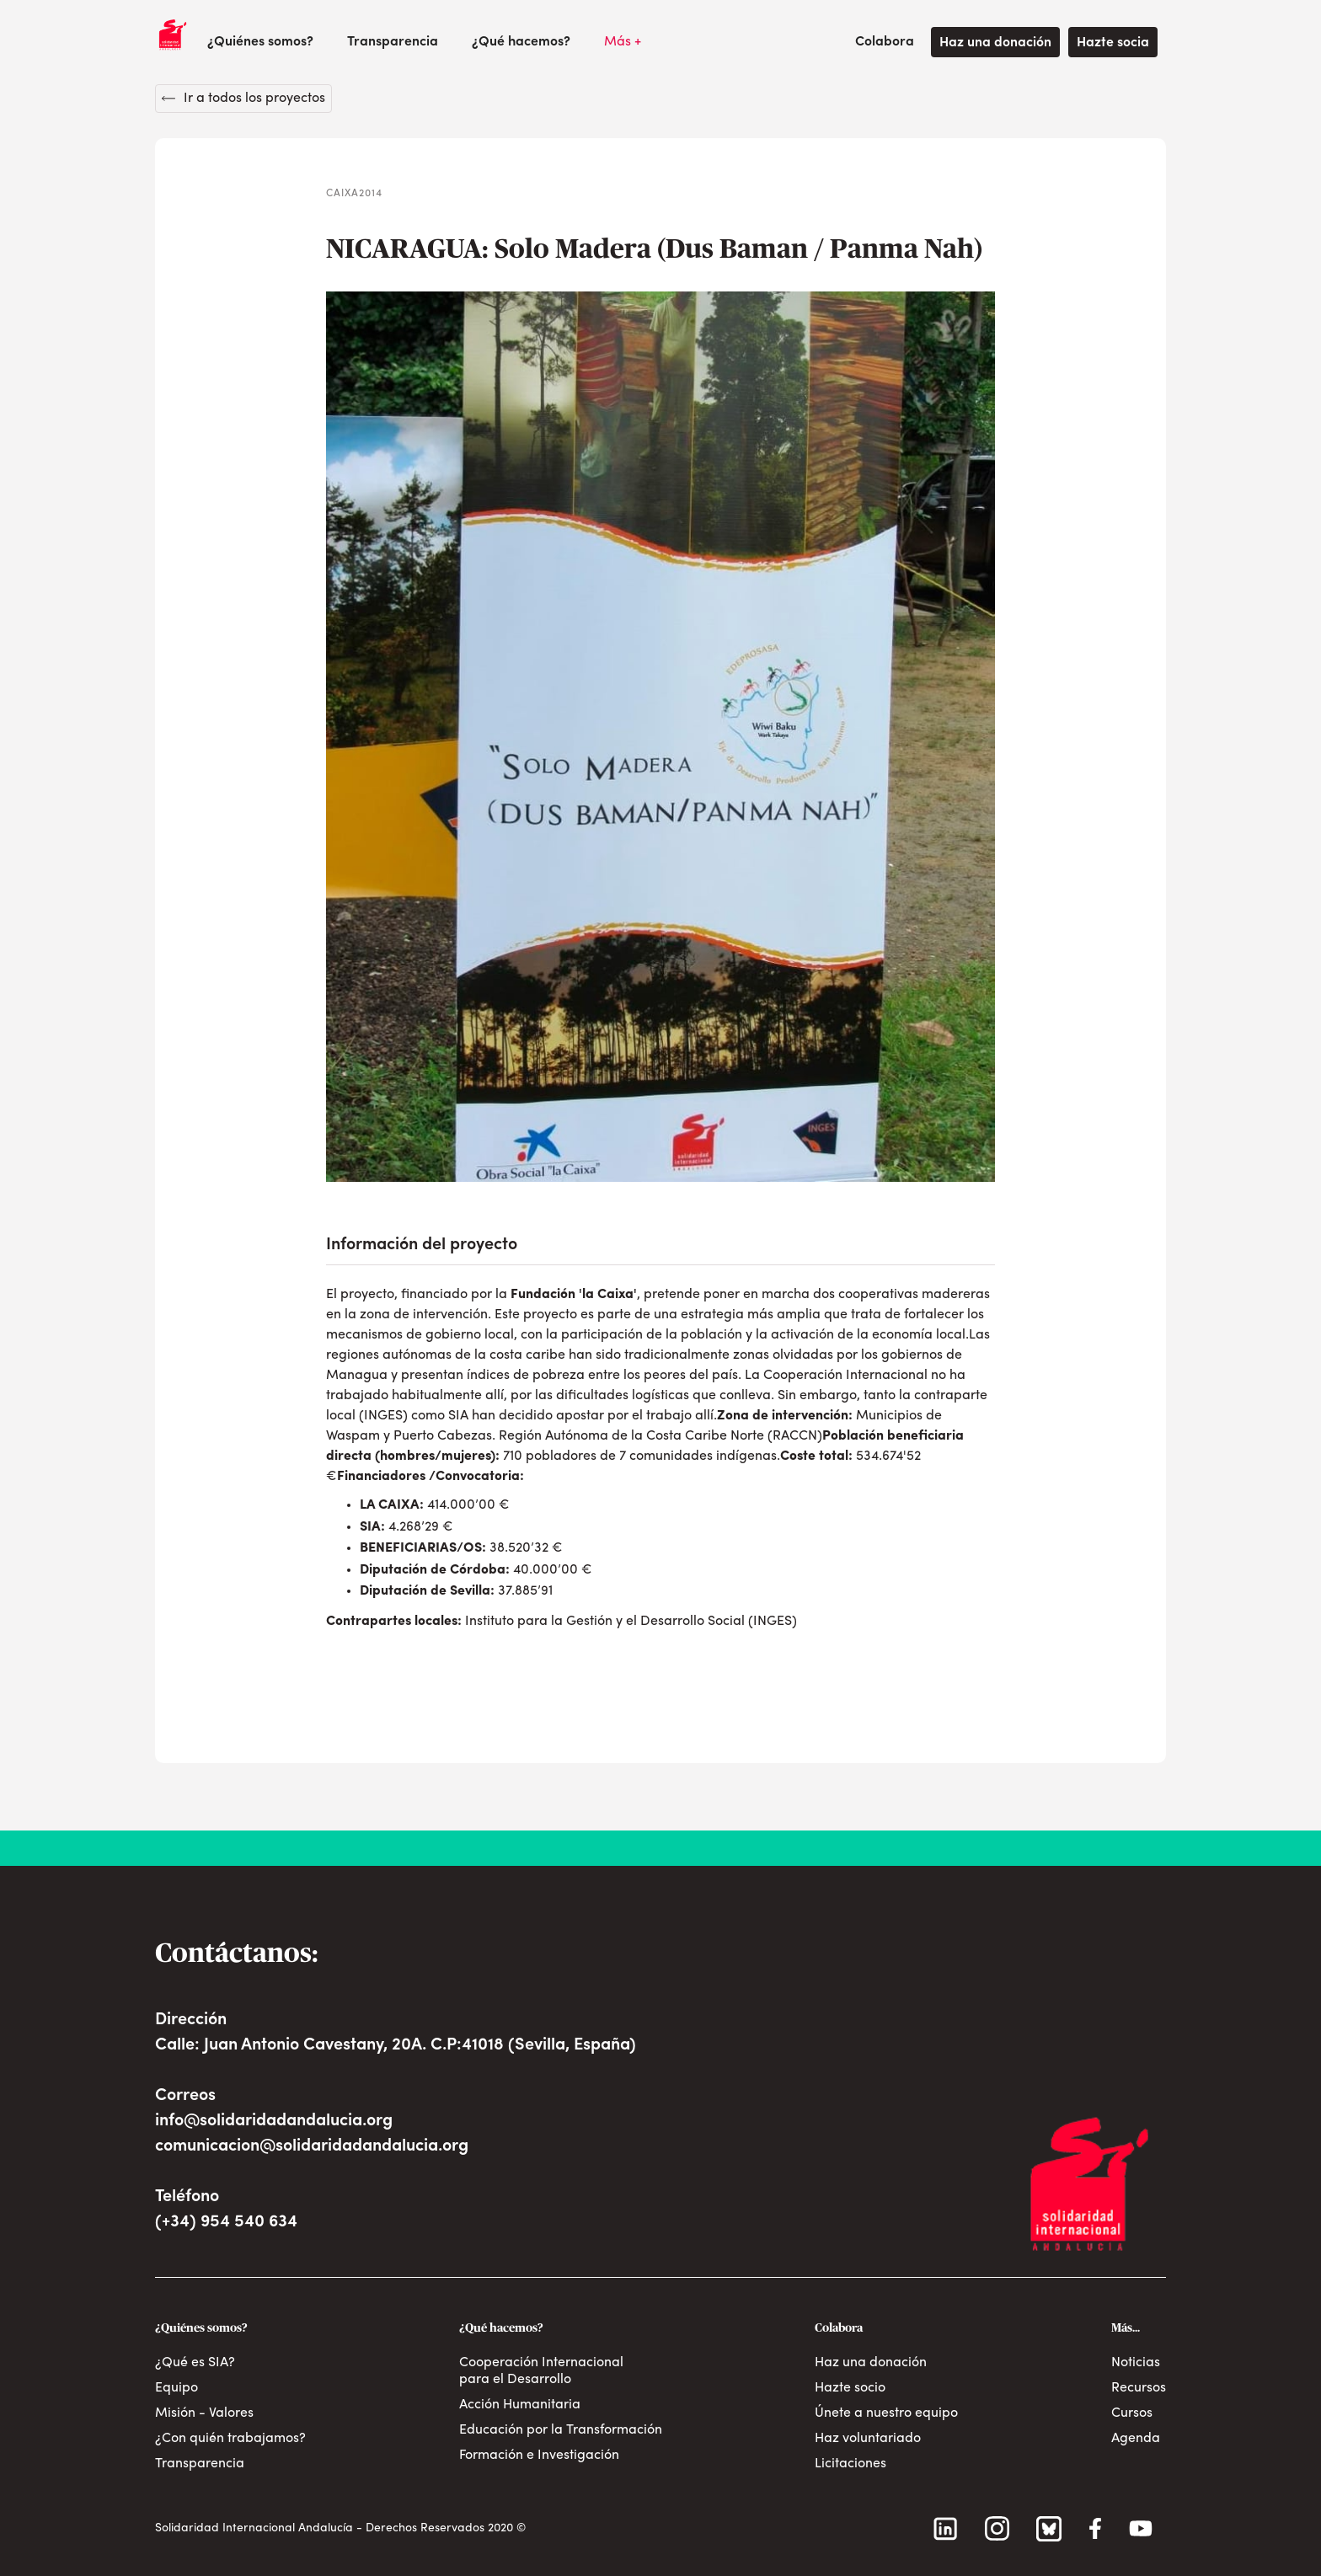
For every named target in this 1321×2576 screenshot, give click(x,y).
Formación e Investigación (539, 2455)
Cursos (1132, 2413)
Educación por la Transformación (560, 2430)
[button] (260, 42)
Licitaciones (850, 2464)
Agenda (1135, 2438)
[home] (172, 34)
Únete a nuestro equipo (886, 2413)
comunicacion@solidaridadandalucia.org (311, 2146)
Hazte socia (1113, 43)
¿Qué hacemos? (521, 42)
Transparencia (392, 42)
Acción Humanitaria (519, 2405)
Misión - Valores (204, 2413)
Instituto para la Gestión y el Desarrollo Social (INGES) (631, 1621)
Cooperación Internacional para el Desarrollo (541, 2371)
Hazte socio (850, 2388)
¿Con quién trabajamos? (230, 2438)
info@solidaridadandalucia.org (274, 2121)
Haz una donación (995, 43)
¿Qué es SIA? (195, 2363)
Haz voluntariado (868, 2438)
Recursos (1138, 2388)
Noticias (1135, 2363)
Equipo (176, 2388)
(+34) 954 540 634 (226, 2222)
